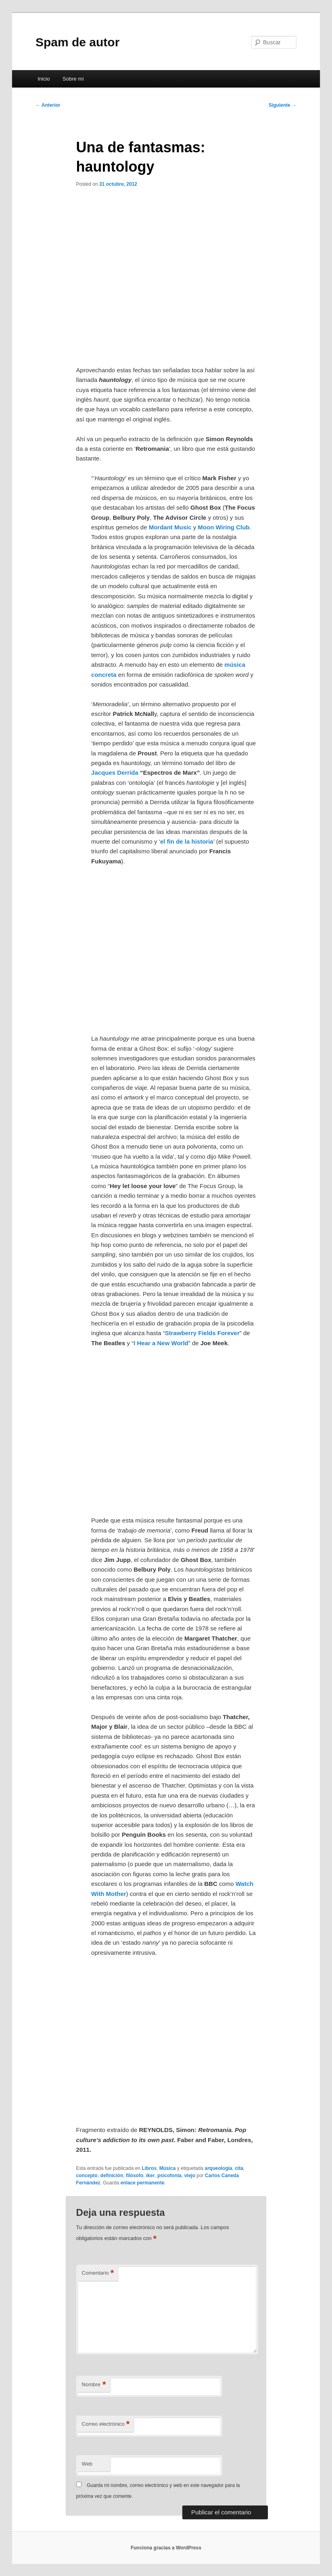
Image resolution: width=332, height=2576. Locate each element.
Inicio (44, 79)
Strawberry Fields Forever (202, 1332)
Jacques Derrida (114, 772)
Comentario (98, 2273)
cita (239, 2168)
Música (167, 2168)
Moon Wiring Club (223, 527)
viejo (189, 2175)
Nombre (94, 2385)
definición (111, 2175)
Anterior (48, 105)
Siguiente (283, 105)
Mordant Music (170, 527)
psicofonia (169, 2175)
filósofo (134, 2175)
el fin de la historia (186, 841)
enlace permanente (143, 2183)
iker (150, 2175)
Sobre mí (73, 79)
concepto (87, 2175)
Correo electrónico (106, 2424)
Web (87, 2464)
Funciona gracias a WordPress (166, 2548)
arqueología (218, 2168)
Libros (149, 2168)
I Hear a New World (161, 1343)
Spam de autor (77, 42)
